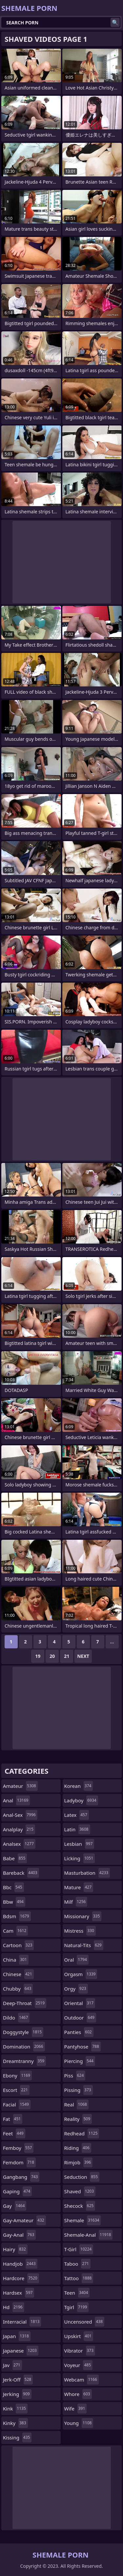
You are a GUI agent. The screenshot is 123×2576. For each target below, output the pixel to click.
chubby (18, 1989)
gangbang (21, 2177)
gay (14, 2206)
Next (83, 1656)
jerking (17, 2394)
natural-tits (83, 1945)
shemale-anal (88, 2235)
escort (16, 2090)
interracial (22, 2322)
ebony (17, 2075)
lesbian (79, 1844)
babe (15, 1858)
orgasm (80, 1974)
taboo (77, 2264)
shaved (80, 2191)
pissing (78, 2090)
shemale (82, 2220)
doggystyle (23, 2032)
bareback (21, 1873)
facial (17, 2104)
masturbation (87, 1873)
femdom (19, 2162)
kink (15, 2408)
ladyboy (81, 1800)
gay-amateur (24, 2220)
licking (79, 1858)
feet (14, 2133)
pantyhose (82, 2046)
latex (76, 1815)
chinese (18, 1974)
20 (52, 1656)
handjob (20, 2264)
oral (76, 1960)
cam (15, 1931)
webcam (81, 2379)
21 (66, 1656)
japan (17, 2336)
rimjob (78, 2162)
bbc (13, 1887)
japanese (20, 2351)
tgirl (76, 2307)
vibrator (79, 2351)
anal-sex (20, 1815)
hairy (15, 2249)
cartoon (18, 1945)
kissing (17, 2437)
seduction (82, 2177)
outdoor (80, 2017)
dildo (16, 2017)
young (78, 2423)
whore (78, 2394)
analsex (19, 1844)
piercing (79, 2061)
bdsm (17, 1916)
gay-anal (19, 2235)
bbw (14, 1902)
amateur (20, 1786)
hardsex (18, 2293)
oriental (79, 2003)
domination (24, 2046)
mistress (80, 1931)
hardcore (21, 2278)
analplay (19, 1829)
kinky (15, 2423)
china (16, 1960)
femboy (18, 2148)
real (76, 2104)
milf (76, 1902)
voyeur (78, 2365)
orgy (76, 1989)
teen (77, 2293)
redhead (81, 2133)
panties (78, 2032)
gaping (17, 2191)
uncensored (84, 2322)
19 (37, 1656)
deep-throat (24, 2003)
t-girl (78, 2249)
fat (12, 2119)
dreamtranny (24, 2061)
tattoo (78, 2278)
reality (78, 2119)
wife (75, 2408)
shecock (79, 2206)
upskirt (78, 2336)
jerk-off (18, 2379)
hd (13, 2307)
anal (16, 1800)
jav (12, 2365)
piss (75, 2075)
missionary (83, 1916)
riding (77, 2148)
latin (77, 1829)
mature (78, 1887)
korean (78, 1786)
